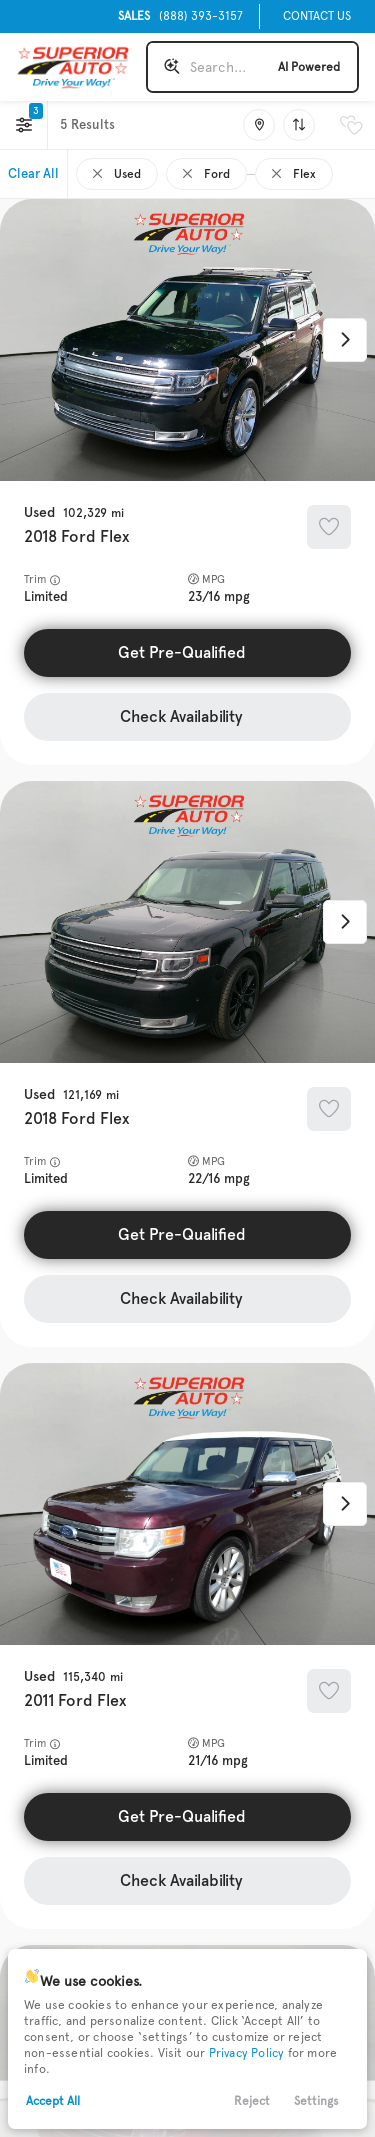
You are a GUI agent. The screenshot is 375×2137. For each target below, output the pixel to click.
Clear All (33, 173)
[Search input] (252, 67)
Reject (252, 2101)
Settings (316, 2101)
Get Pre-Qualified (182, 652)
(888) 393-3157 (180, 16)
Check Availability (181, 716)
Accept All (53, 2101)
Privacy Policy (247, 2053)
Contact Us (317, 16)
